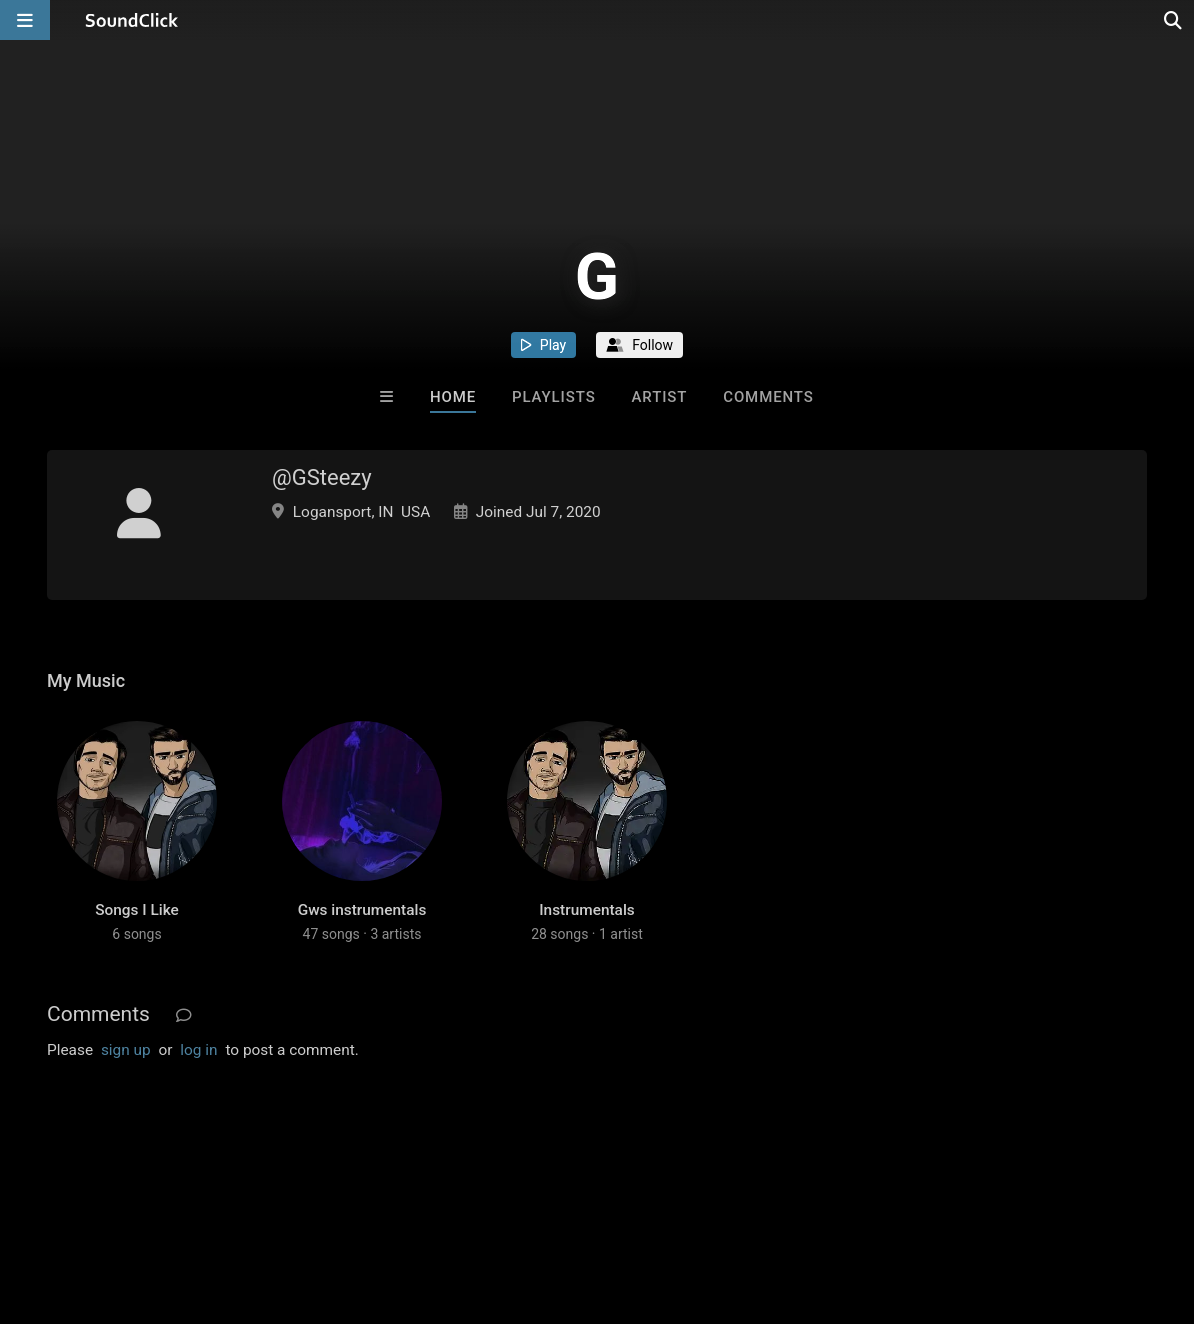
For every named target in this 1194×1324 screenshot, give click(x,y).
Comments (768, 397)
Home (453, 397)
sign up (126, 1050)
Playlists (554, 397)
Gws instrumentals (362, 910)
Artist (659, 397)
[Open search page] (1174, 20)
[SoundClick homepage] (132, 20)
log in (198, 1050)
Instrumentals (586, 910)
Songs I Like (137, 910)
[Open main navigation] (25, 20)
